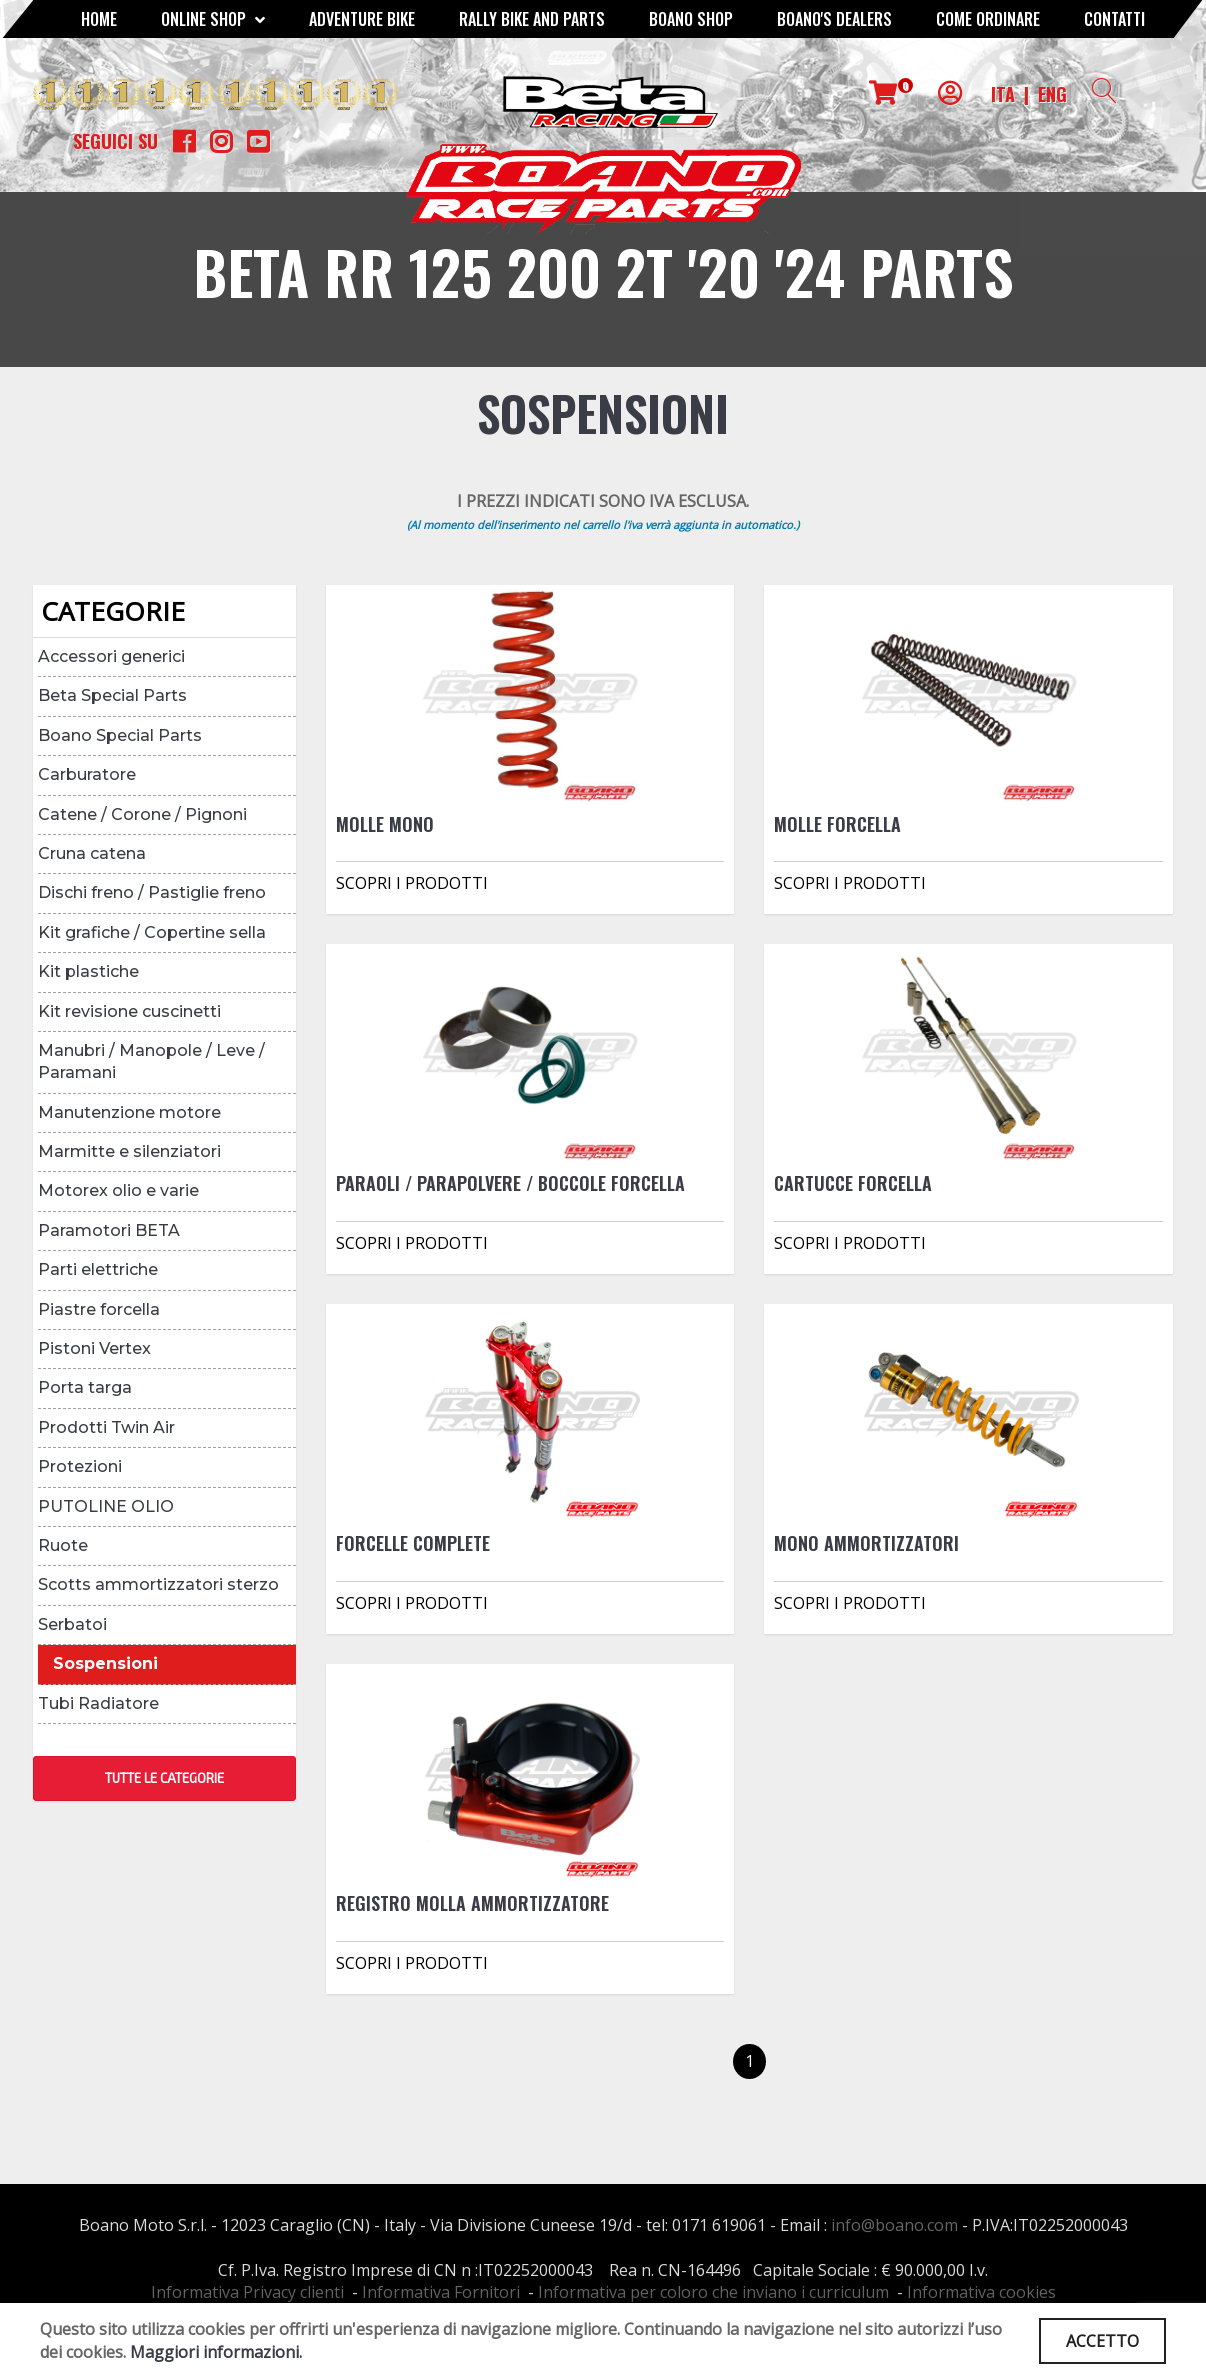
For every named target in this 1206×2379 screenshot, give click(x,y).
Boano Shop (691, 19)
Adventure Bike (362, 19)
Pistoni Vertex (94, 1348)
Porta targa (85, 1387)
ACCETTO (1102, 2341)
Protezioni (80, 1466)
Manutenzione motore (129, 1112)
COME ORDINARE (988, 19)
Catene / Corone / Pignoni (142, 814)
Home (99, 19)
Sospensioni (105, 1663)
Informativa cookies (981, 2292)
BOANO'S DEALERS (834, 19)
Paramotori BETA (109, 1230)
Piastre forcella (99, 1309)
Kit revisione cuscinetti (129, 1011)
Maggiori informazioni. (216, 2352)
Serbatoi (72, 1624)
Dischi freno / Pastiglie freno (152, 892)
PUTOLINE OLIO (106, 1506)
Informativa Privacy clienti (247, 2292)
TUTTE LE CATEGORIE (164, 1778)
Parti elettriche (98, 1269)
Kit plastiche (88, 971)
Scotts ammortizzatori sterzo (158, 1584)
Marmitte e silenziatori (129, 1151)
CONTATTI (1114, 19)
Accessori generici (111, 656)
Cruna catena (92, 853)
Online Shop (213, 19)
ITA (1003, 94)
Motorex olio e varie (118, 1190)
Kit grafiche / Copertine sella (152, 932)
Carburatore (87, 774)
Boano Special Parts (120, 735)
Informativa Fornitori (441, 2292)
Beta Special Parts (112, 695)
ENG (1052, 94)
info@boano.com (894, 2225)
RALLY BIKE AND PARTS (532, 19)
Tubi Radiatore (98, 1703)
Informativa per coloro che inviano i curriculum (713, 2292)
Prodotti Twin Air (106, 1427)
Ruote (63, 1545)
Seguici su (115, 141)
